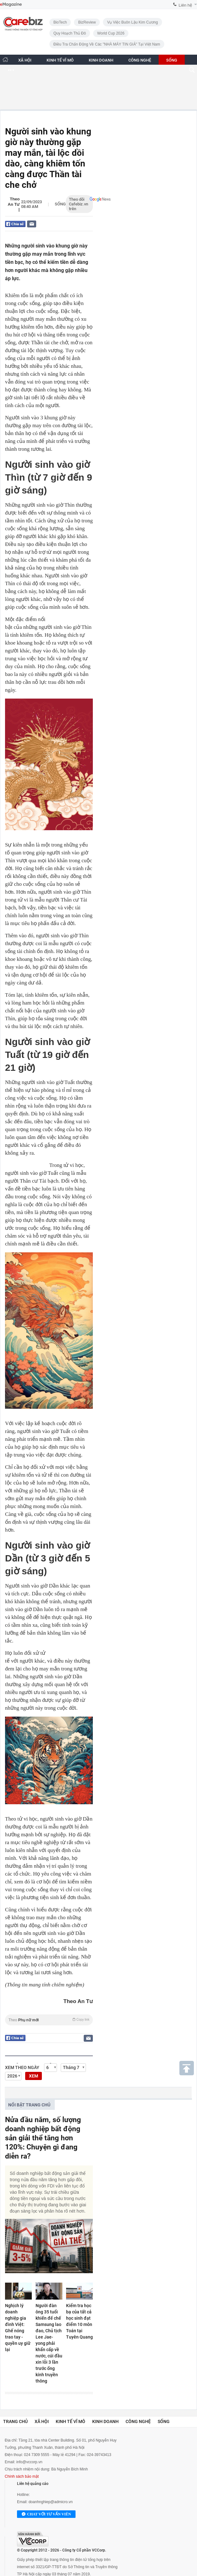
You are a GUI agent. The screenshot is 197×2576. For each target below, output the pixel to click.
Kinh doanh (105, 2421)
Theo (48, 2020)
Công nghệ (138, 2421)
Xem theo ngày (22, 2067)
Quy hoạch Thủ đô (69, 33)
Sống (60, 204)
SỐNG (171, 60)
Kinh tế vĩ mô (70, 2421)
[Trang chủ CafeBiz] (5, 59)
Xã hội (42, 2421)
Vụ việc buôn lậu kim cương (132, 22)
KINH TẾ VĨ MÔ (60, 60)
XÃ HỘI (24, 60)
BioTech (60, 22)
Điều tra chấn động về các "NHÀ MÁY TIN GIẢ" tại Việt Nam (106, 44)
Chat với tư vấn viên (46, 2514)
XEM (33, 2075)
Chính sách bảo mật (22, 2476)
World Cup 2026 (111, 33)
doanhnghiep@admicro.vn (51, 2502)
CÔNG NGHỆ (139, 60)
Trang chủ (15, 2421)
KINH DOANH (101, 60)
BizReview (87, 22)
